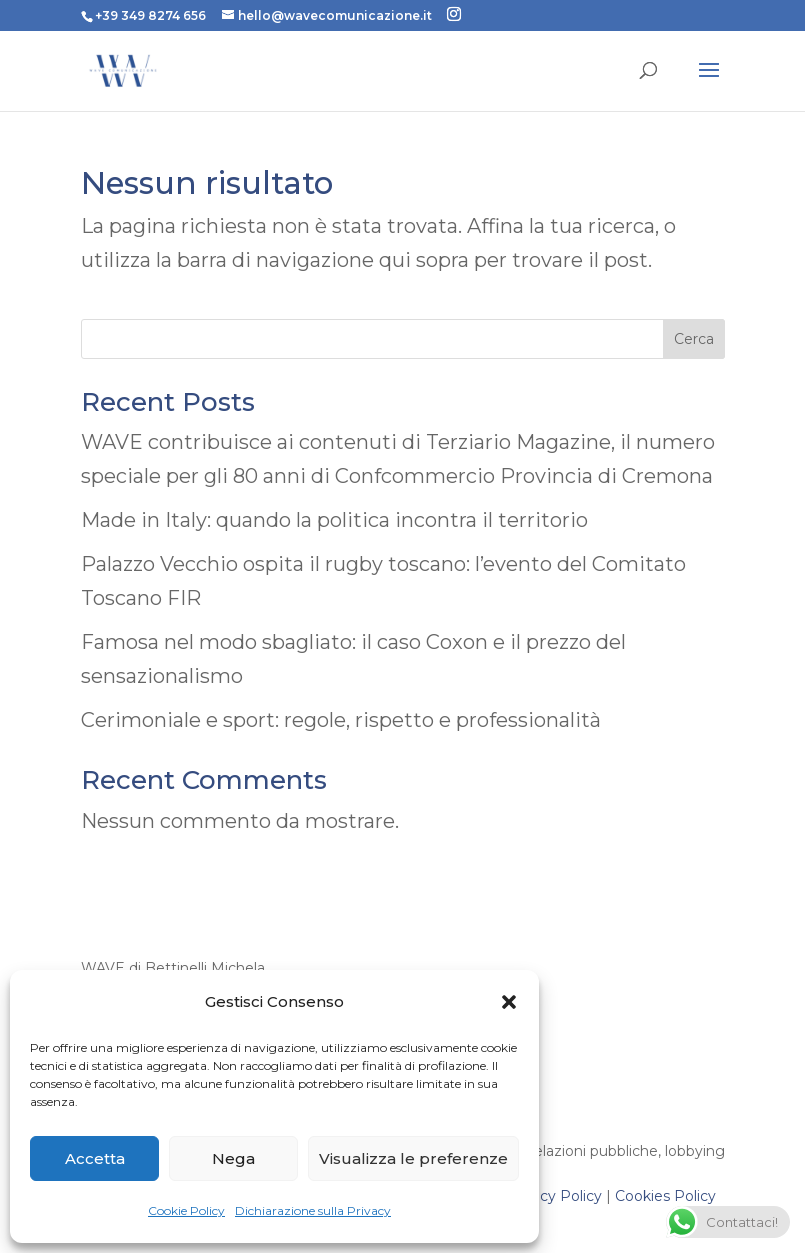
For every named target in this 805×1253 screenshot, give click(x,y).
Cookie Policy (186, 1210)
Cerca (694, 339)
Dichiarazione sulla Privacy (313, 1210)
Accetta (95, 1158)
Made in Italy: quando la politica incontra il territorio (334, 520)
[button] (509, 1002)
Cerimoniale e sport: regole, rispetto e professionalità (341, 720)
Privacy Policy (553, 1196)
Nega (233, 1158)
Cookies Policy (665, 1196)
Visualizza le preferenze (413, 1158)
